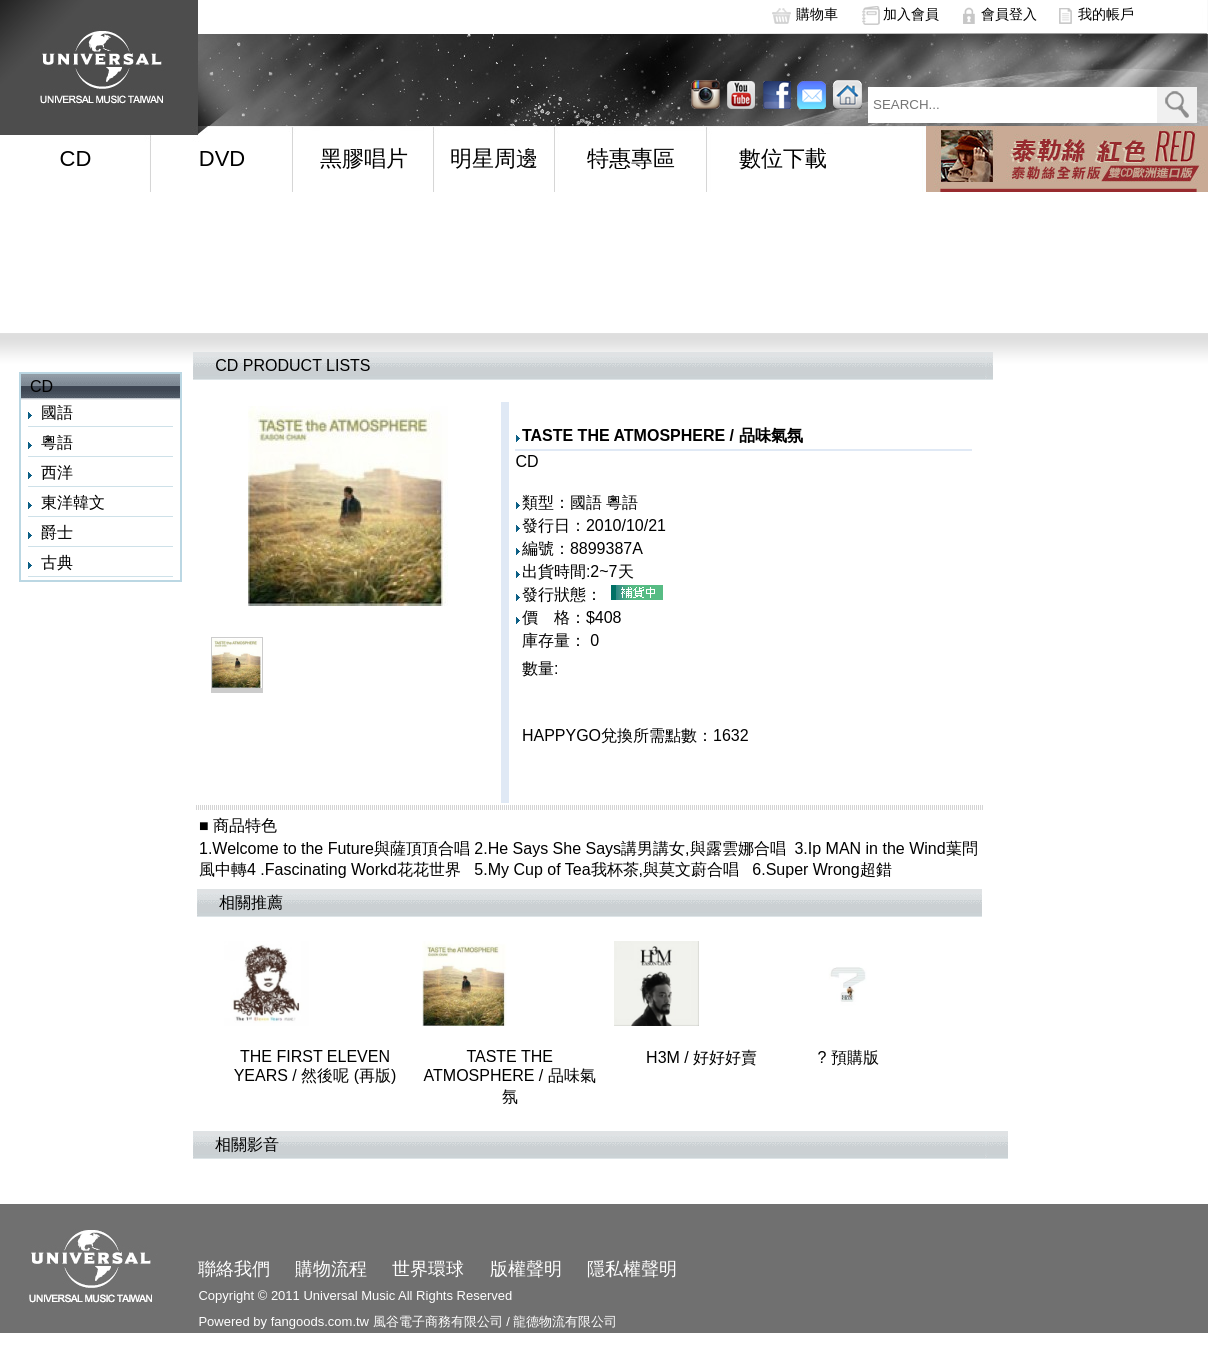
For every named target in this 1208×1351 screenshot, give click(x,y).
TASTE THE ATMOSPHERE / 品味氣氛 (551, 1076)
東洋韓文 (73, 502)
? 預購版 (847, 1057)
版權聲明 (526, 1269)
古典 (57, 562)
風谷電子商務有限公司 (438, 1321)
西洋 (57, 472)
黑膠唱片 (364, 158)
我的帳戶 (1106, 14)
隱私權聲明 (632, 1269)
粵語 (57, 442)
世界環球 (428, 1269)
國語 (57, 412)
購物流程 (331, 1269)
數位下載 (783, 158)
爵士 (57, 532)
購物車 (817, 14)
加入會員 (911, 14)
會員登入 (1009, 14)
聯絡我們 (234, 1269)
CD (76, 158)
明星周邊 (494, 158)
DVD (222, 158)
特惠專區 (631, 158)
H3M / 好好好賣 (781, 1057)
